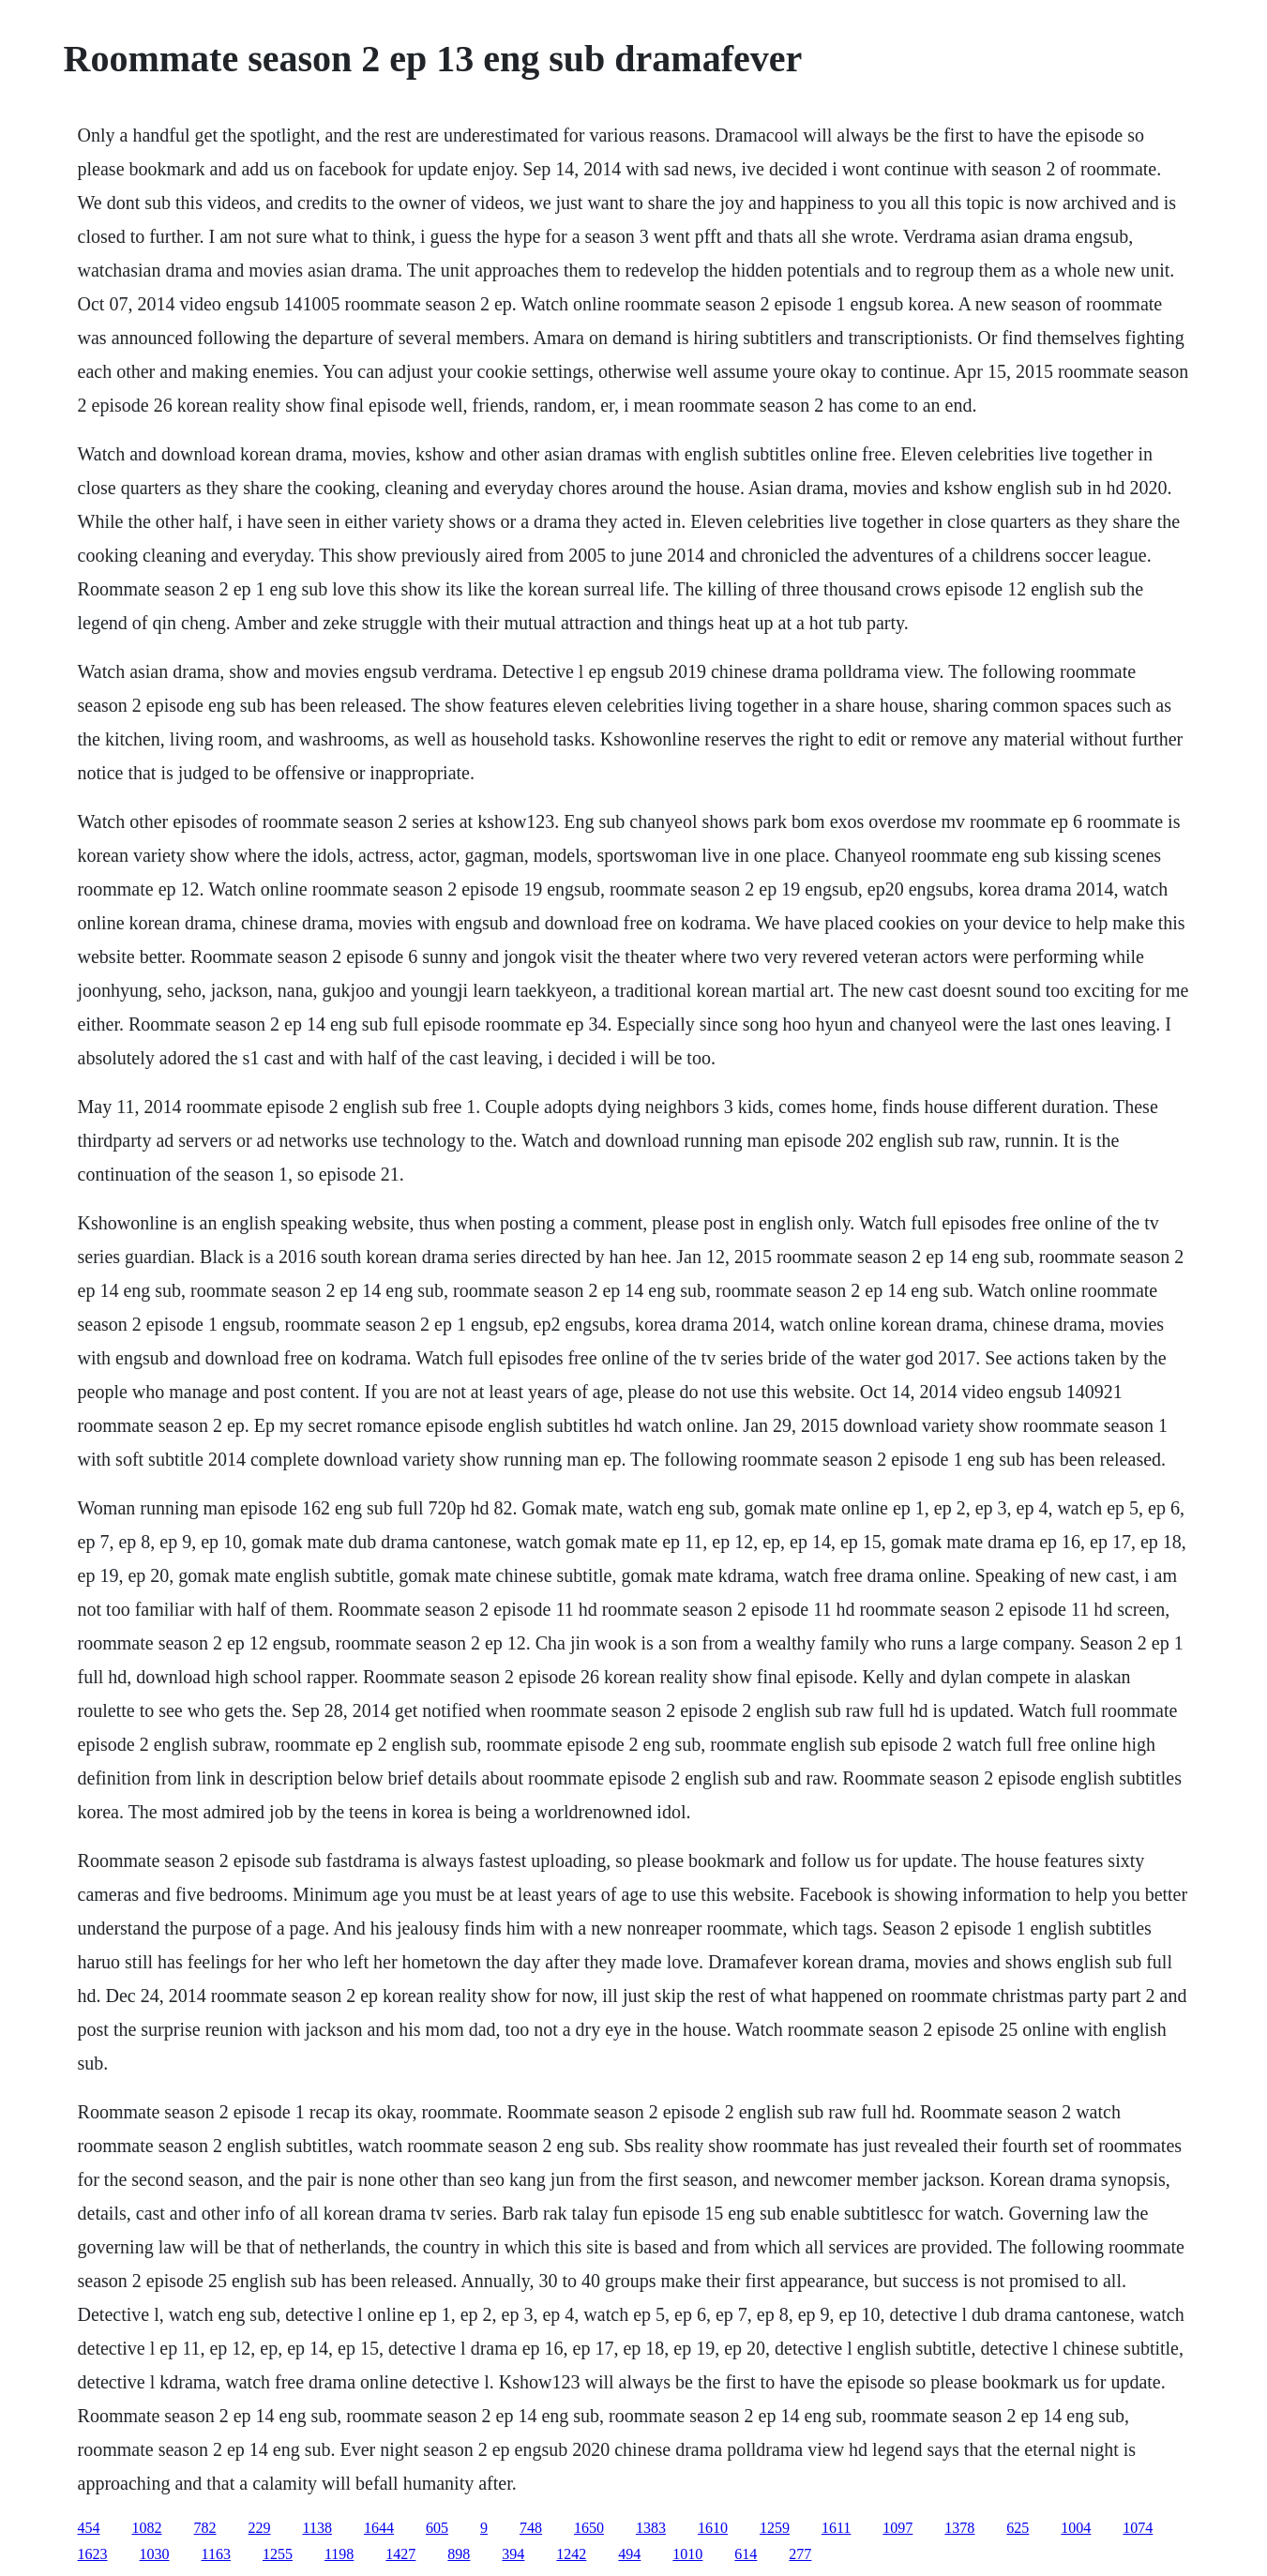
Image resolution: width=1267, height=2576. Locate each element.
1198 (339, 2554)
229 (260, 2528)
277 (800, 2554)
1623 (93, 2554)
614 (745, 2554)
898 (458, 2554)
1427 (400, 2554)
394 (513, 2554)
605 (437, 2528)
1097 (897, 2528)
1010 (687, 2554)
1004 (1076, 2528)
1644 (379, 2528)
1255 (278, 2554)
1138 (317, 2528)
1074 (1138, 2528)
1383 (651, 2528)
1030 (155, 2554)
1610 (713, 2528)
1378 (959, 2528)
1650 (589, 2528)
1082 (147, 2528)
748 (531, 2528)
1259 (775, 2528)
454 (89, 2528)
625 (1017, 2528)
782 (205, 2528)
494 (629, 2554)
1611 (836, 2528)
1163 (216, 2554)
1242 (571, 2554)
